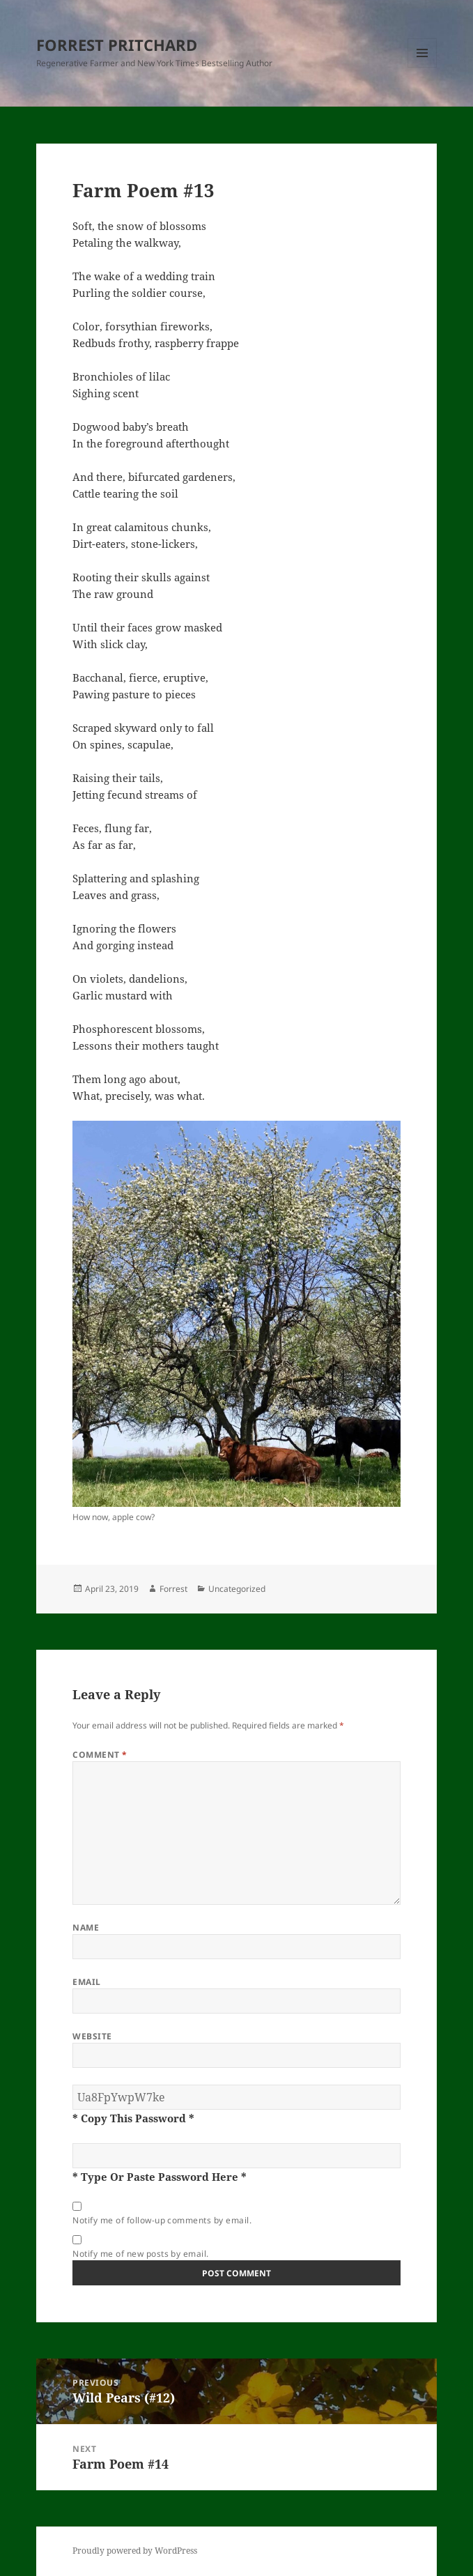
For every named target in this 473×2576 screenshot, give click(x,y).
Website (91, 2036)
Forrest (173, 1589)
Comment (99, 1755)
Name (85, 1927)
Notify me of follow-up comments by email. (161, 2220)
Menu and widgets (422, 67)
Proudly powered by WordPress (134, 2550)
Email (86, 1982)
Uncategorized (236, 1589)
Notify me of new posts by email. (140, 2254)
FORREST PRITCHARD (116, 44)
